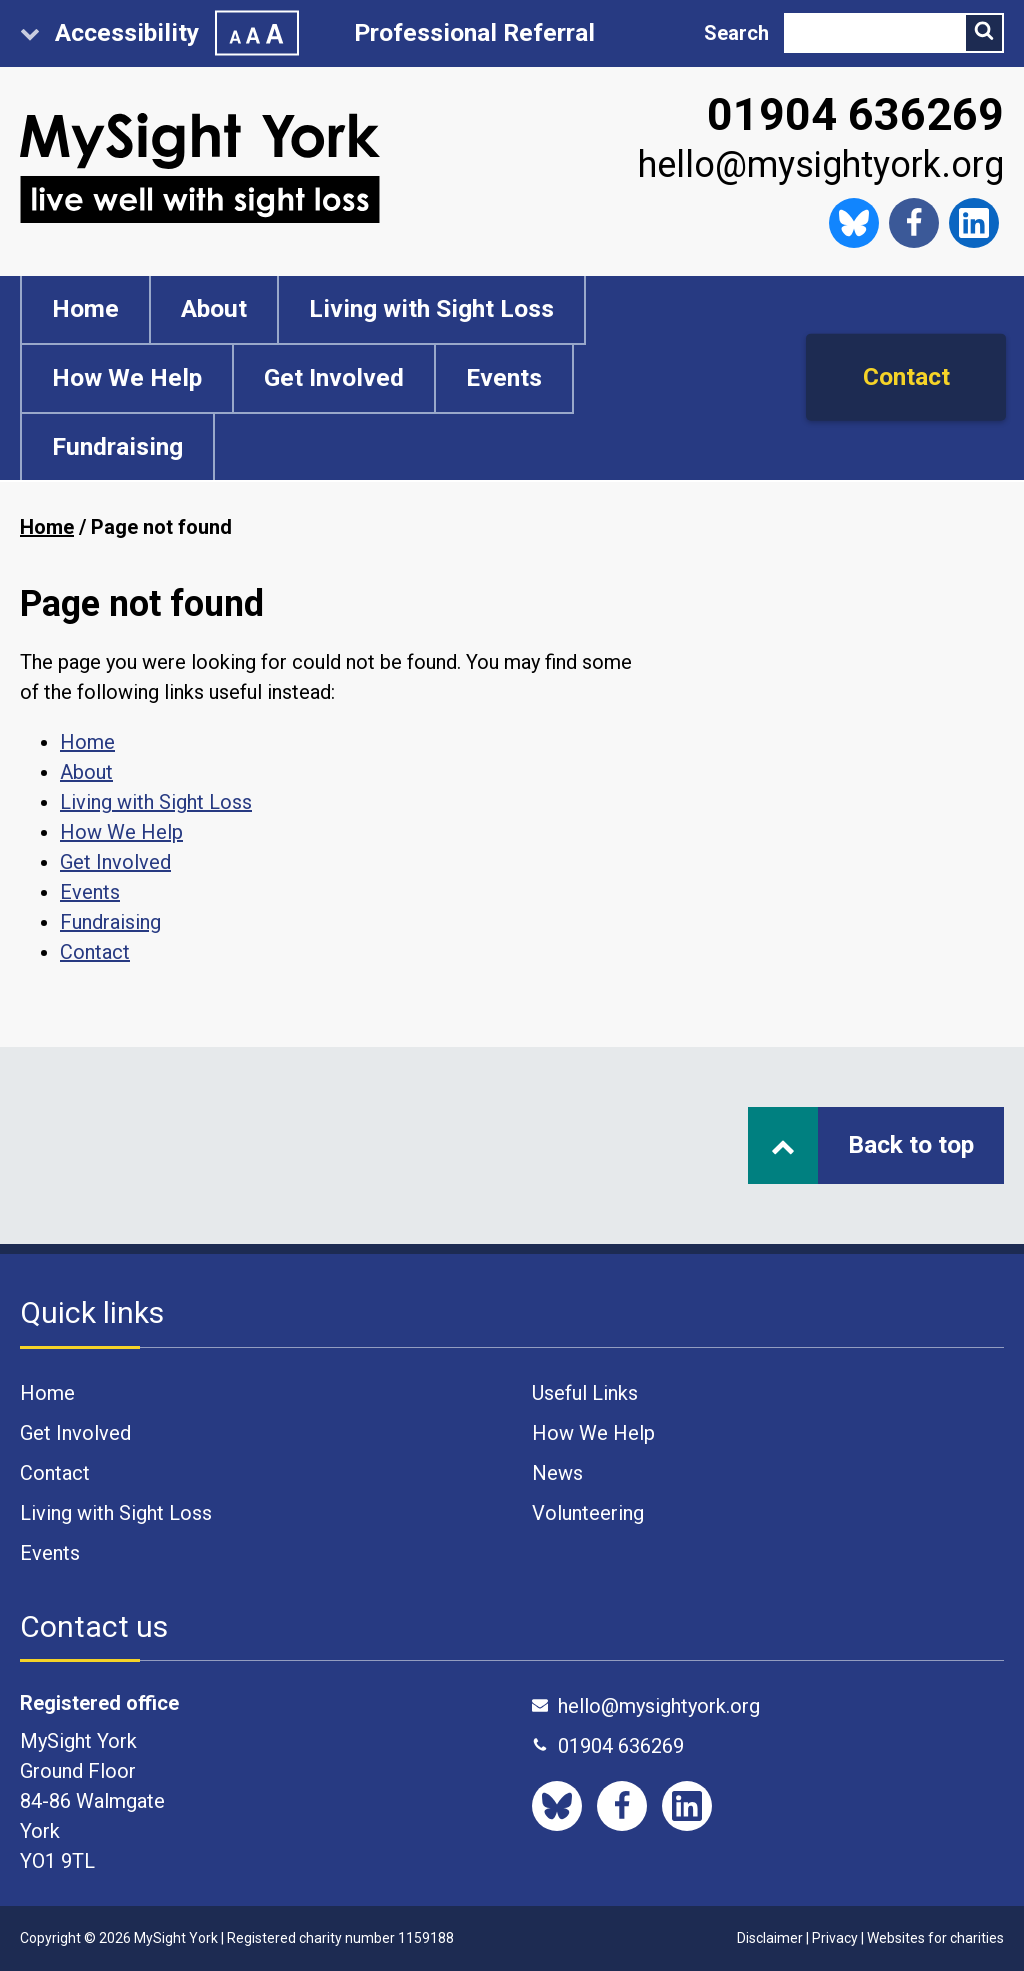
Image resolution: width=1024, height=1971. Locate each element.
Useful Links (585, 1393)
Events (504, 377)
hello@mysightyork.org (821, 165)
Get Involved (334, 377)
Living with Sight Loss (431, 308)
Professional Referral (474, 32)
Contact (906, 376)
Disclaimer (770, 1938)
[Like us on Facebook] (914, 223)
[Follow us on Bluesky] (854, 223)
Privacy (835, 1938)
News (557, 1473)
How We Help (127, 377)
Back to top (872, 1144)
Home (85, 308)
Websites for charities (935, 1938)
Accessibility (159, 33)
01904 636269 (855, 114)
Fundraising (117, 446)
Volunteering (588, 1513)
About (214, 308)
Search (736, 33)
